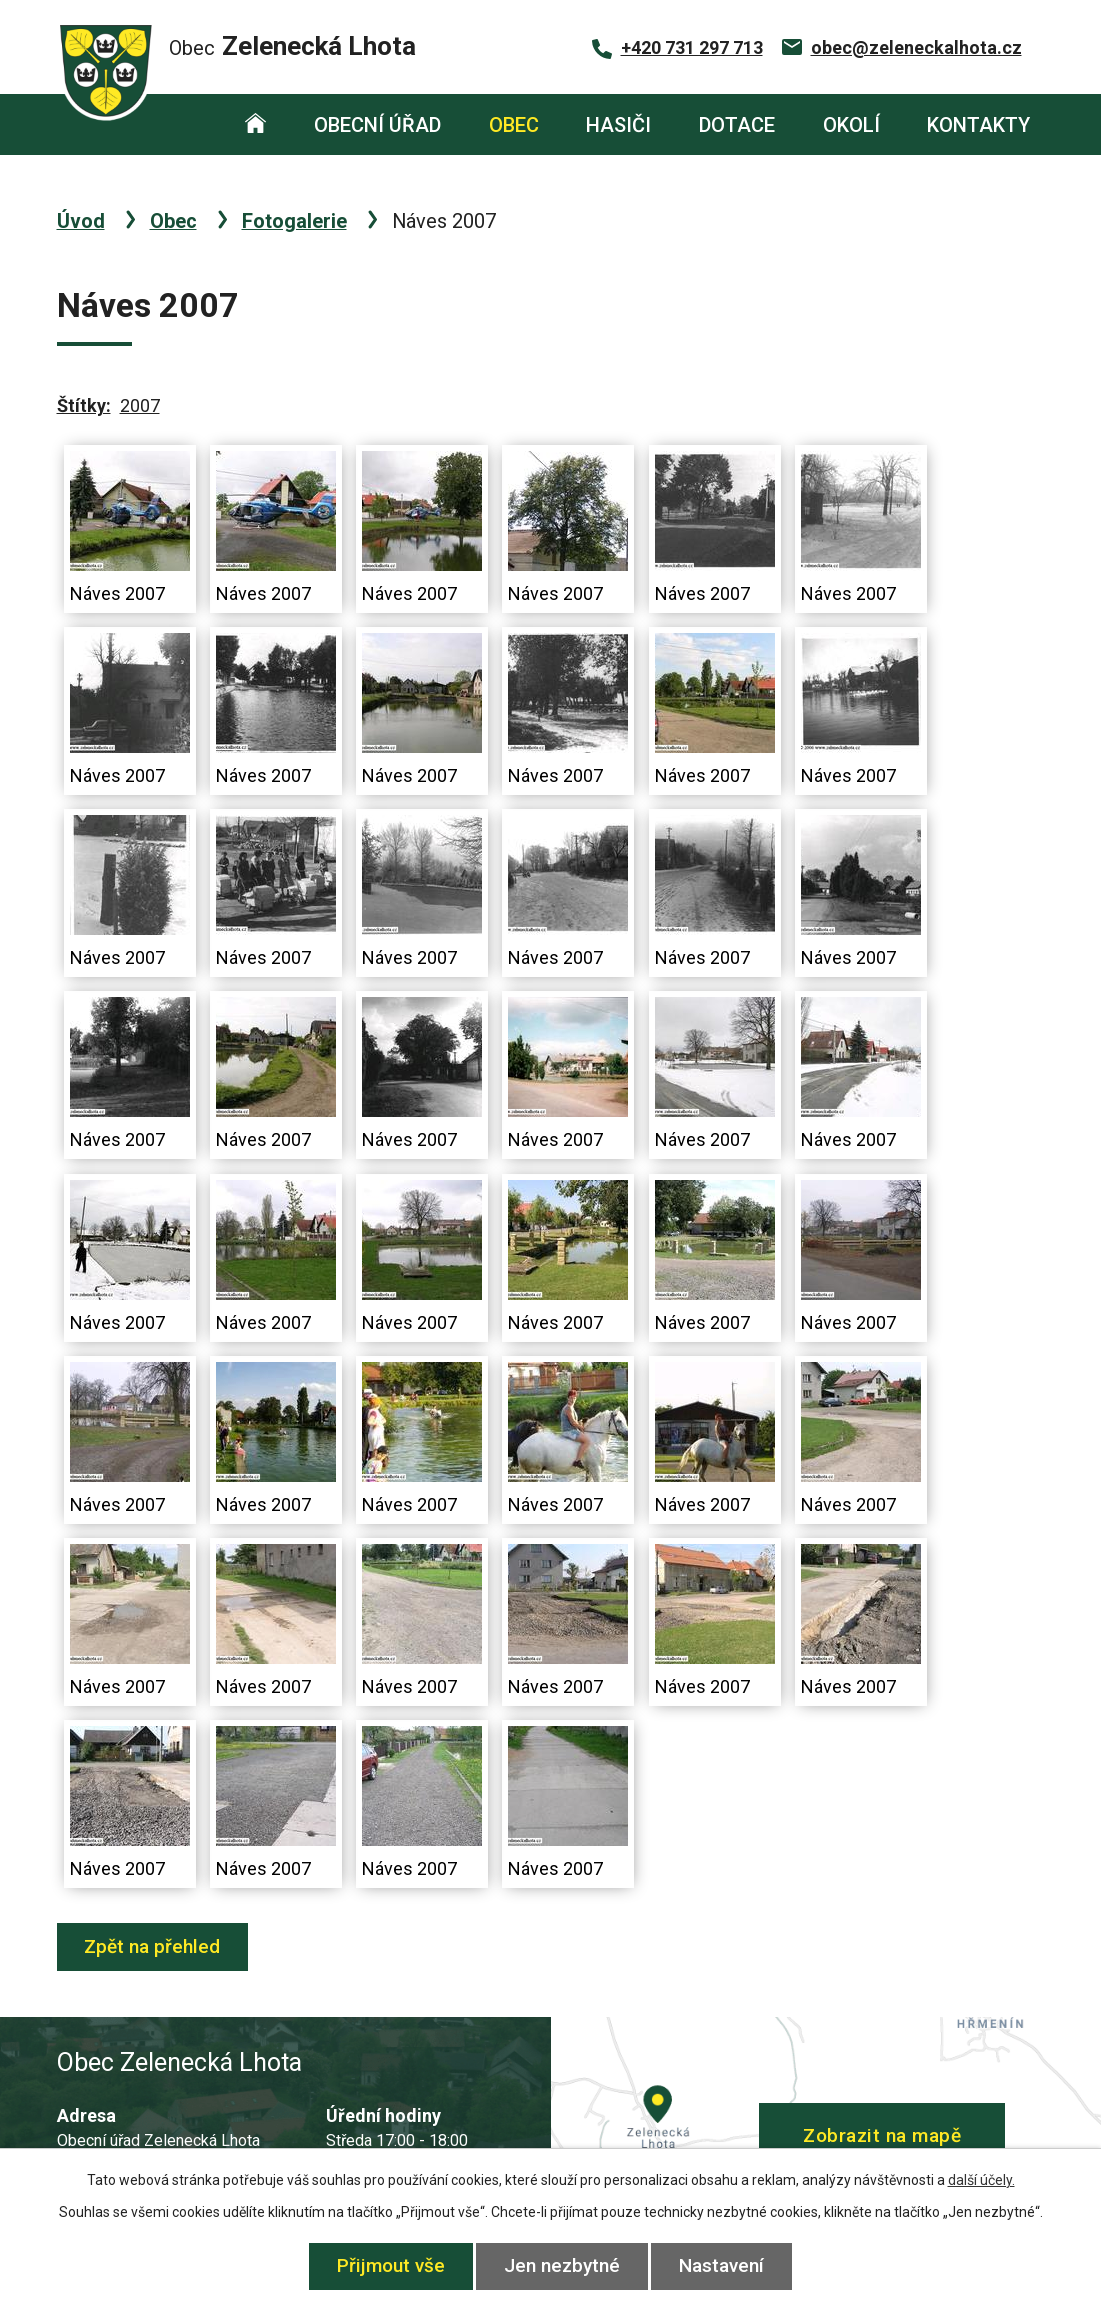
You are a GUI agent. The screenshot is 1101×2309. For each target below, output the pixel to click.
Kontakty (978, 125)
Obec (514, 125)
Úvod (256, 124)
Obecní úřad (377, 125)
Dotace (737, 125)
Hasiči (618, 125)
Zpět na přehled (153, 1946)
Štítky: (84, 405)
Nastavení (722, 2265)
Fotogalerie (294, 221)
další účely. (981, 2180)
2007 (140, 405)
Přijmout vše (390, 2265)
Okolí (851, 125)
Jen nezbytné (562, 2265)
